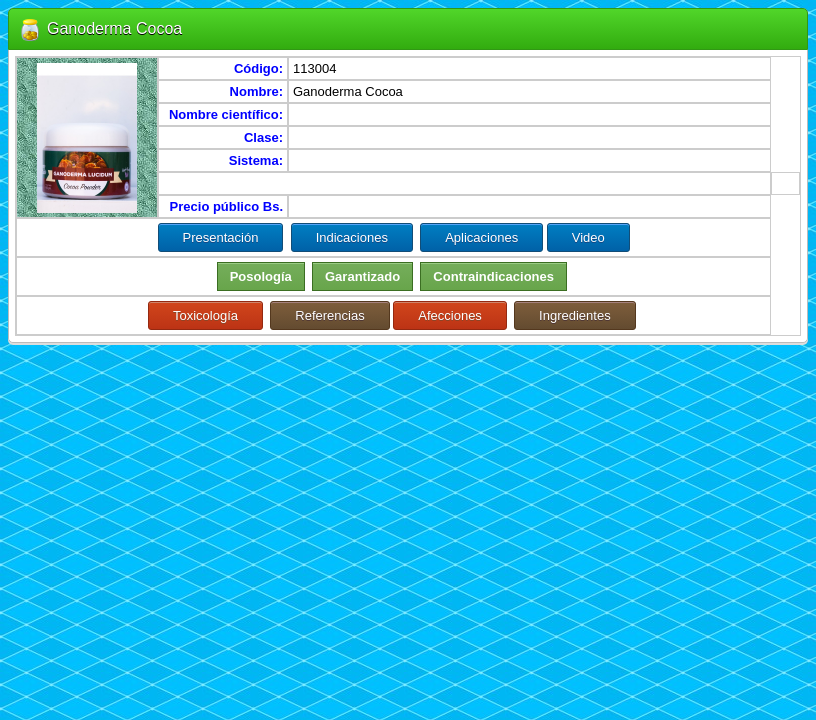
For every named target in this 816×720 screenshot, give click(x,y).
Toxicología (205, 315)
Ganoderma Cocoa (114, 28)
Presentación (221, 237)
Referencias (329, 315)
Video (588, 237)
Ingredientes (575, 315)
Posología (261, 276)
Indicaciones (352, 237)
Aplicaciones (481, 237)
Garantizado (362, 276)
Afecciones (450, 315)
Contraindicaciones (493, 276)
